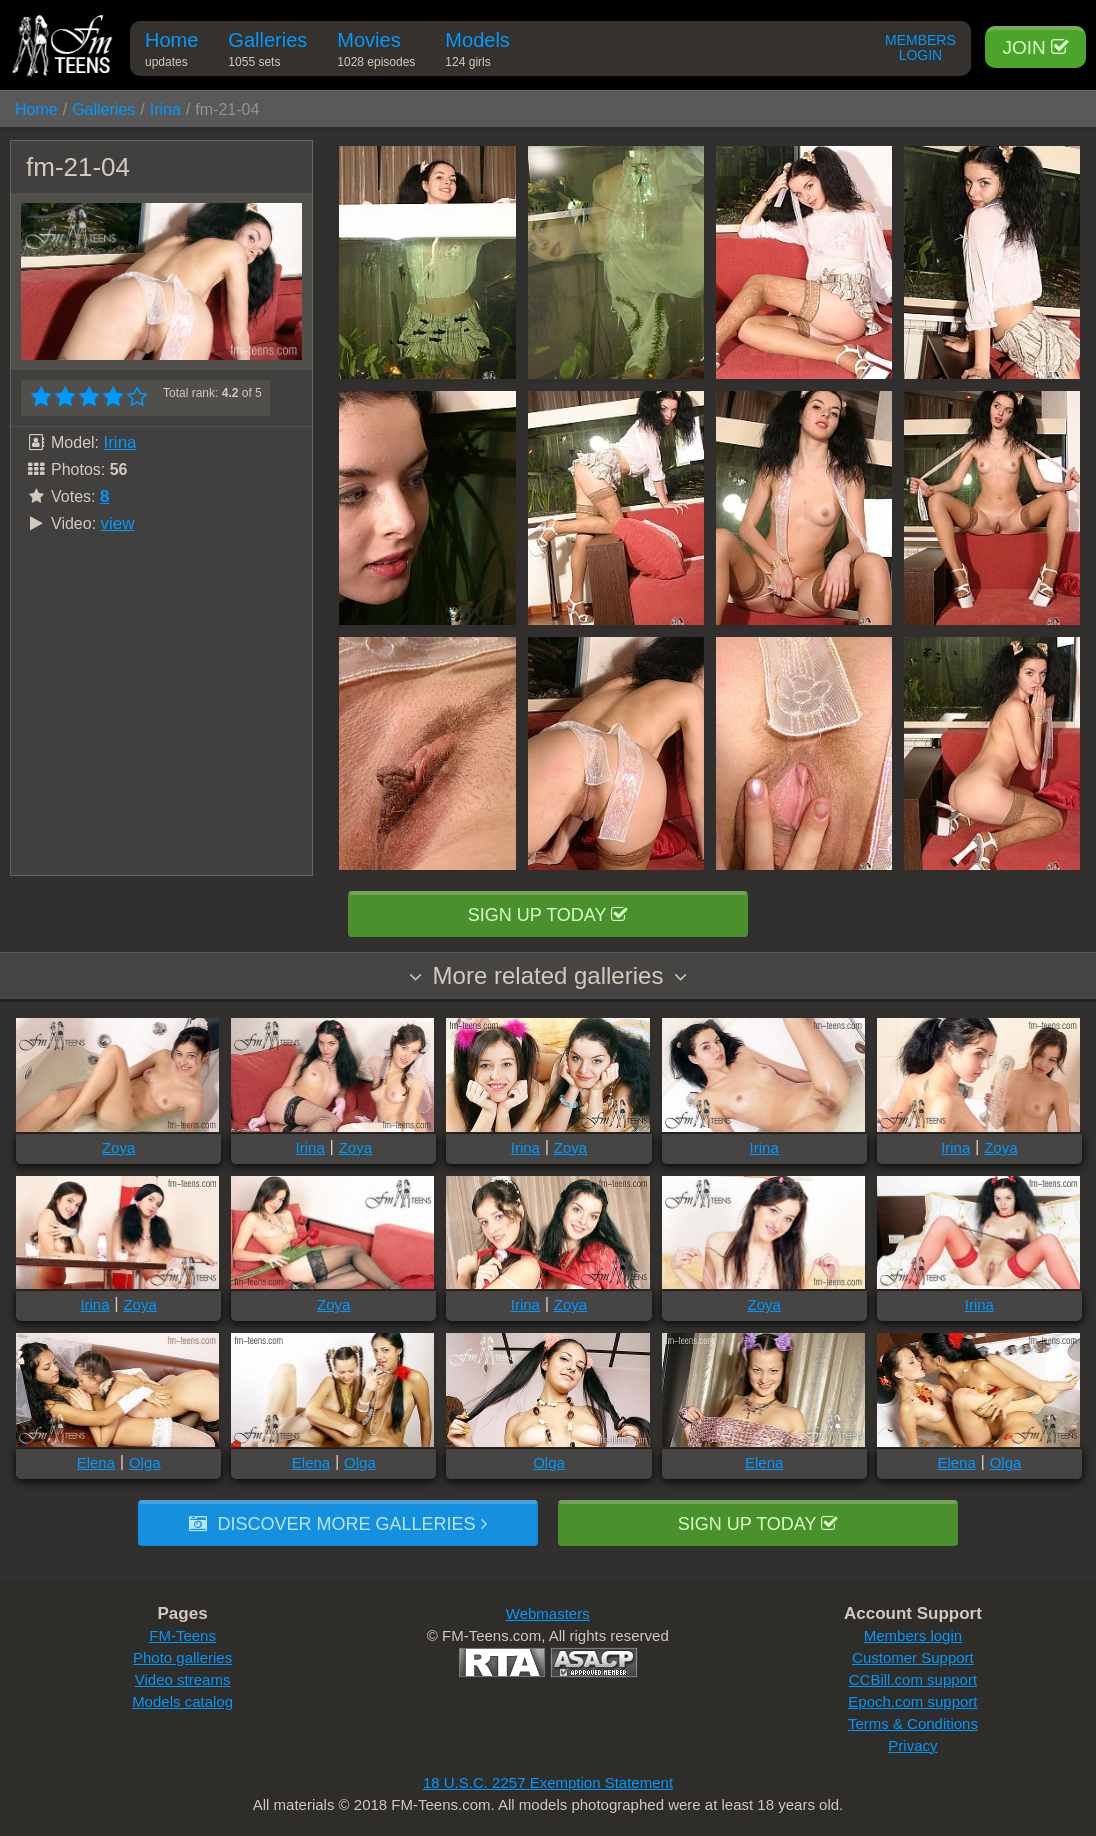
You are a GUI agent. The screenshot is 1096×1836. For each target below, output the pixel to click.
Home (171, 52)
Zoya (118, 1147)
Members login (913, 1635)
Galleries (267, 52)
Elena (96, 1462)
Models (477, 52)
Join (1035, 47)
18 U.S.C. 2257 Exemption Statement (548, 1782)
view (118, 523)
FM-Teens (182, 1635)
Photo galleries (182, 1657)
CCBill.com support (913, 1679)
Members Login (920, 48)
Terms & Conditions (913, 1723)
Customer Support (913, 1657)
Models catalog (182, 1701)
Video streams (183, 1679)
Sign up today (548, 915)
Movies (376, 52)
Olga (145, 1462)
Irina (165, 109)
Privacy (912, 1745)
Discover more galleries (337, 1524)
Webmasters (548, 1613)
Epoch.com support (912, 1701)
